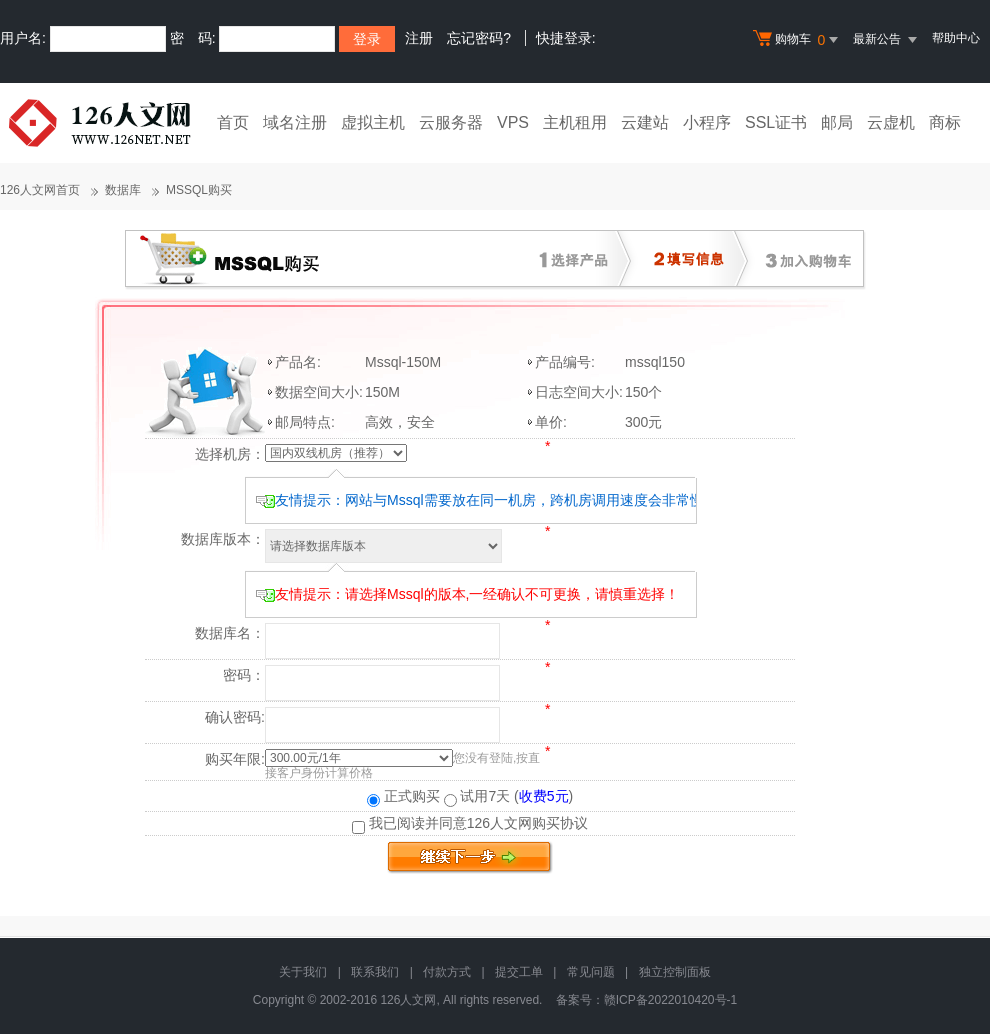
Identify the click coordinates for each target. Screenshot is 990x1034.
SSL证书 (776, 122)
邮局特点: (305, 422)
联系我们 (375, 972)
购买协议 (560, 823)
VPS (513, 122)
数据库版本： (223, 539)
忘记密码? (479, 38)
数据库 (123, 190)
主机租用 (575, 122)
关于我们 (303, 972)
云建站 (645, 122)
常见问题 (591, 972)
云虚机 (891, 122)
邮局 (837, 122)
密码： (244, 675)
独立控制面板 (675, 972)
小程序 (707, 122)
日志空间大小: (579, 392)
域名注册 (295, 122)
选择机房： (230, 454)
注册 (419, 38)
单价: (551, 422)
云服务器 (451, 122)
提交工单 (519, 972)
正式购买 (403, 796)
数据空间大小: (319, 392)
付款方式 (447, 972)
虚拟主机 (373, 122)
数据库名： (230, 633)
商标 (945, 122)
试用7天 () (509, 796)
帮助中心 (956, 38)
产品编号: (565, 362)
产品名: (298, 362)
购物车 (798, 40)
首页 (233, 122)
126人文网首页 (40, 190)
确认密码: (235, 717)
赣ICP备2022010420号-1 (670, 1000)
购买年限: (235, 759)
